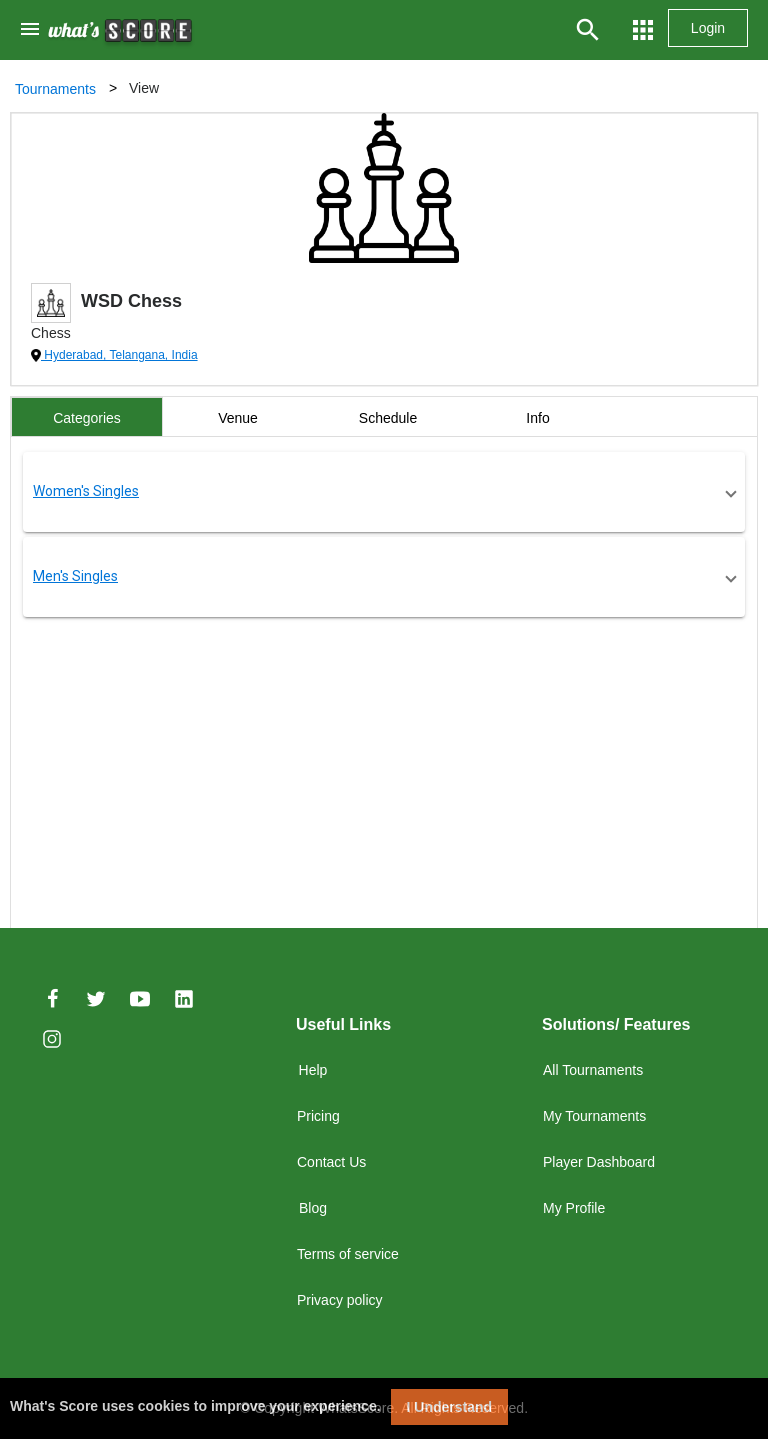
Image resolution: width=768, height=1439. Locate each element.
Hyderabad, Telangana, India (119, 355)
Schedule (388, 418)
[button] (384, 492)
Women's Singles (86, 491)
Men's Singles (75, 576)
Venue (238, 418)
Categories (87, 418)
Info (537, 418)
